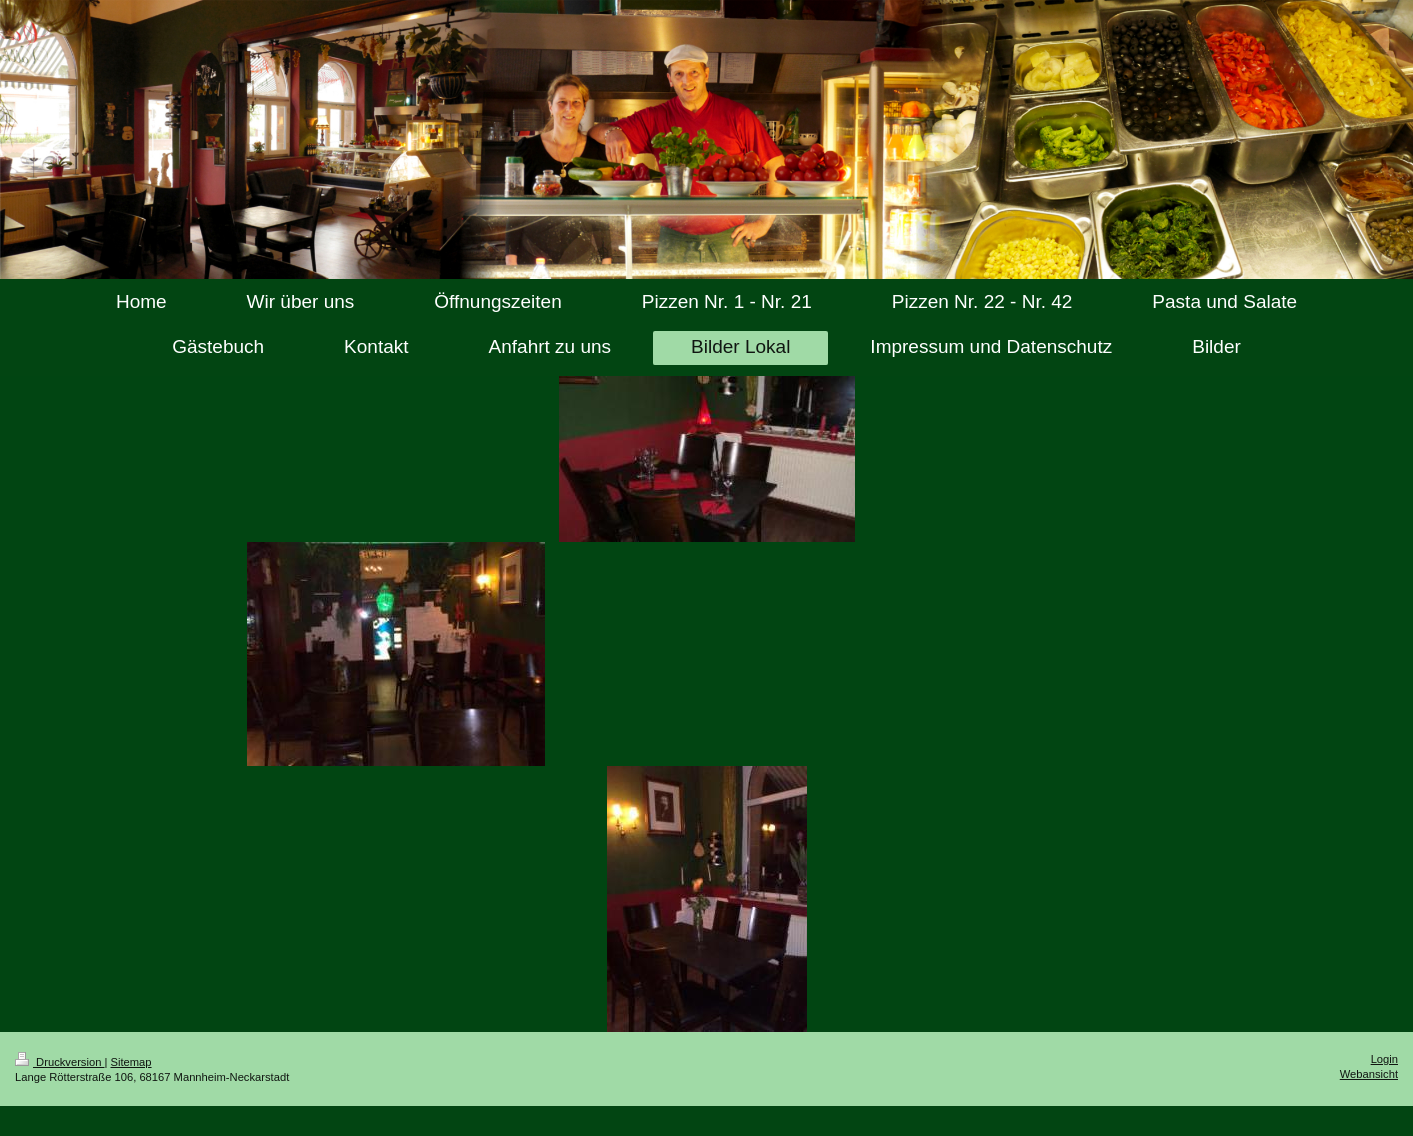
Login (1384, 1059)
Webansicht (1369, 1074)
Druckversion (60, 1062)
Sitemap (131, 1062)
